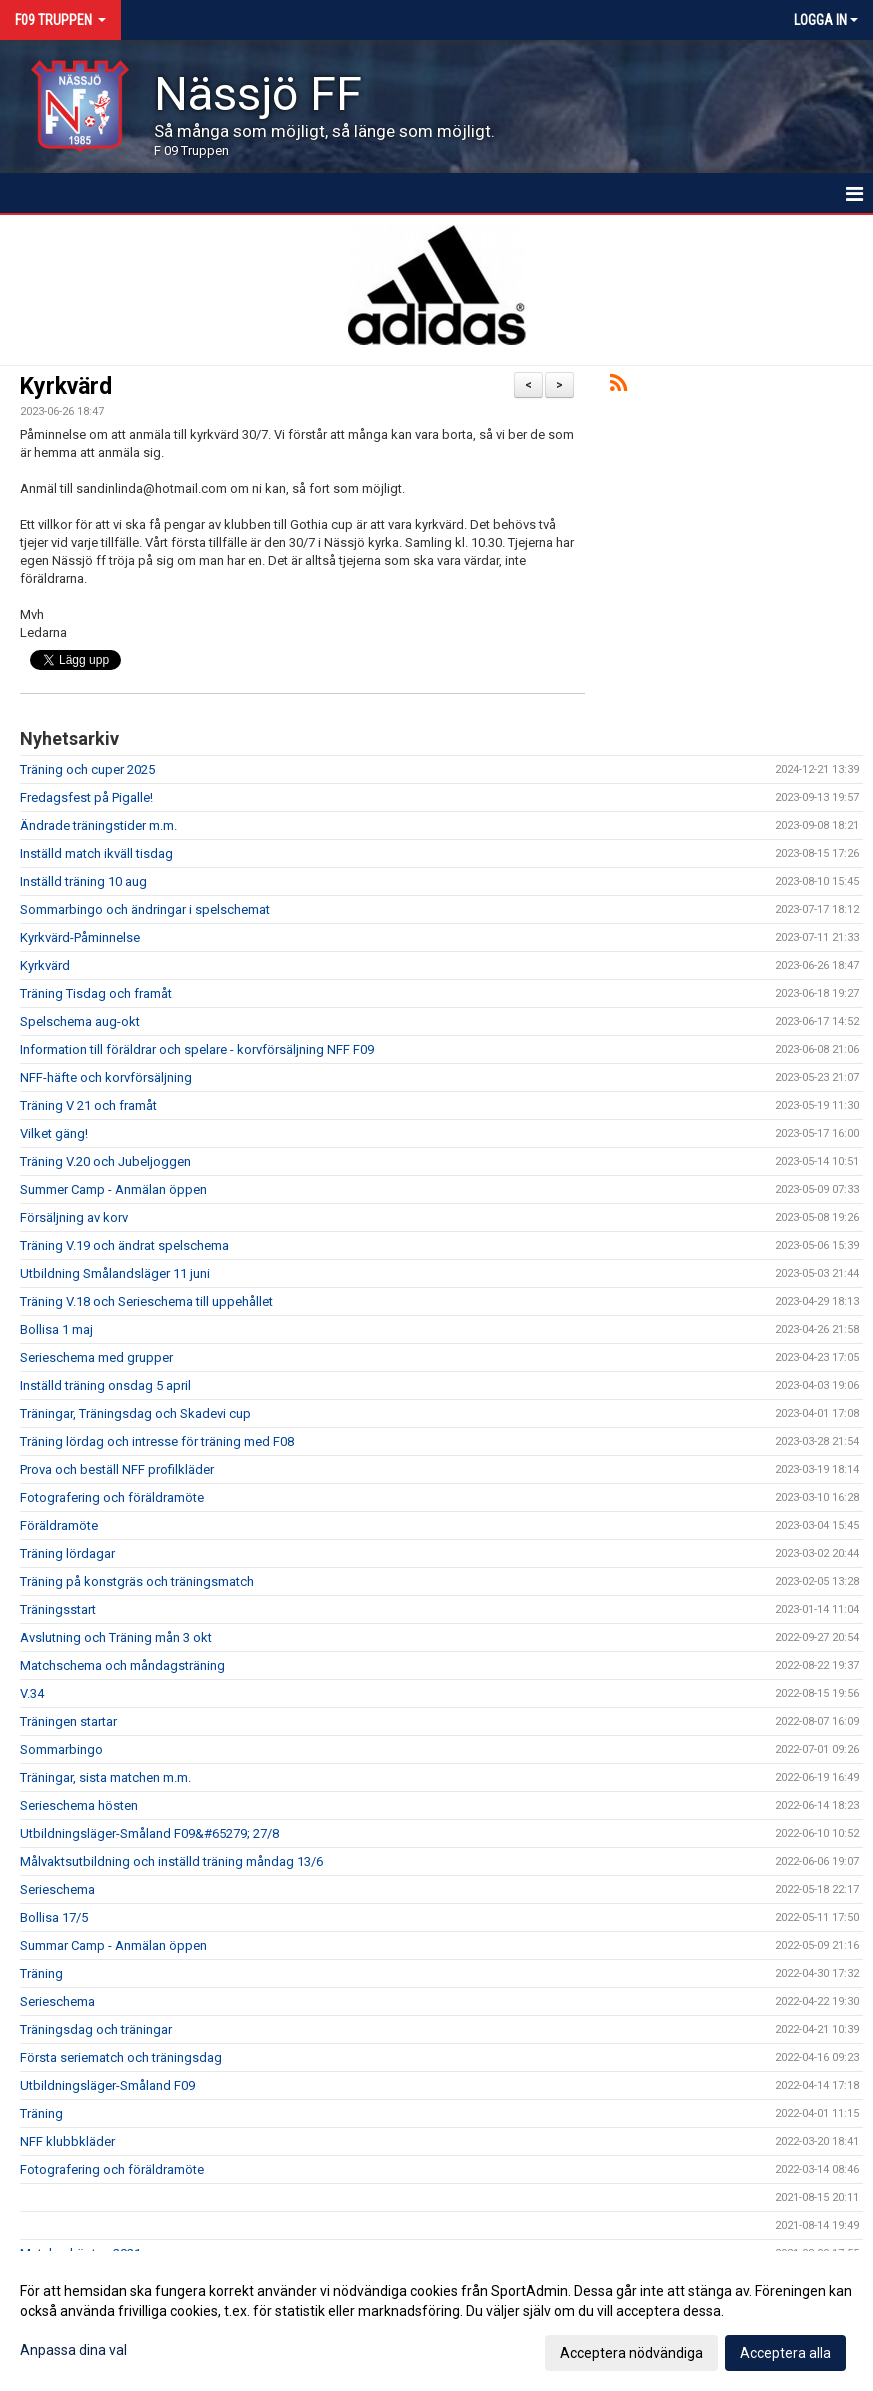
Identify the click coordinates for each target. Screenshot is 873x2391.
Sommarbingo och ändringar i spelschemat (145, 909)
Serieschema (57, 1889)
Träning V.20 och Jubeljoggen (105, 1161)
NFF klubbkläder (67, 2141)
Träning (41, 1973)
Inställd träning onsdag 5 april (105, 1385)
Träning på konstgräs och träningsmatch (137, 1581)
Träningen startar (68, 1721)
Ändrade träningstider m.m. (98, 825)
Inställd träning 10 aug (83, 881)
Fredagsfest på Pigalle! (86, 797)
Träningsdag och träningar (96, 2029)
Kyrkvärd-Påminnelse (80, 937)
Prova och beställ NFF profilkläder (117, 1469)
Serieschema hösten (79, 1805)
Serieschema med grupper (96, 1357)
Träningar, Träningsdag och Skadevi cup (135, 1413)
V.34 (32, 1693)
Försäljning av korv (74, 1217)
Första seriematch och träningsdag (121, 2057)
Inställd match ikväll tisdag (96, 853)
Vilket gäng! (54, 1133)
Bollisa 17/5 (54, 1917)
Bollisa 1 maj (56, 1329)
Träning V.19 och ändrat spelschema (124, 1245)
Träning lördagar (67, 1553)
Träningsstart (58, 1609)
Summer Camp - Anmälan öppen (113, 1189)
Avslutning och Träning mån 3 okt (116, 1637)
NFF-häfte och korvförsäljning (106, 1077)
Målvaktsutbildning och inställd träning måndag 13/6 (171, 1861)
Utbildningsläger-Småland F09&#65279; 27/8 (149, 1833)
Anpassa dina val (73, 2350)
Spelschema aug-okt (80, 1021)
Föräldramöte (59, 1525)
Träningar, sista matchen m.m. (105, 1777)
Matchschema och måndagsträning (122, 1665)
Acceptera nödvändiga (631, 2353)
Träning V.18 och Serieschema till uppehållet (146, 1301)
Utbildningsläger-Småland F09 (107, 2085)
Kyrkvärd (66, 386)
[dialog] (436, 2321)
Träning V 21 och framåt (88, 1105)
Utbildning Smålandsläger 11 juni (115, 1273)
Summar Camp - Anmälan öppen (113, 1945)
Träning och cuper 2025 (87, 769)
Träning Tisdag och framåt (96, 993)
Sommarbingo (61, 1749)
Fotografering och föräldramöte (112, 1497)
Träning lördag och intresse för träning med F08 (157, 1441)
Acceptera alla (785, 2353)
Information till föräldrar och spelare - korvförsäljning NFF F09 (197, 1049)
